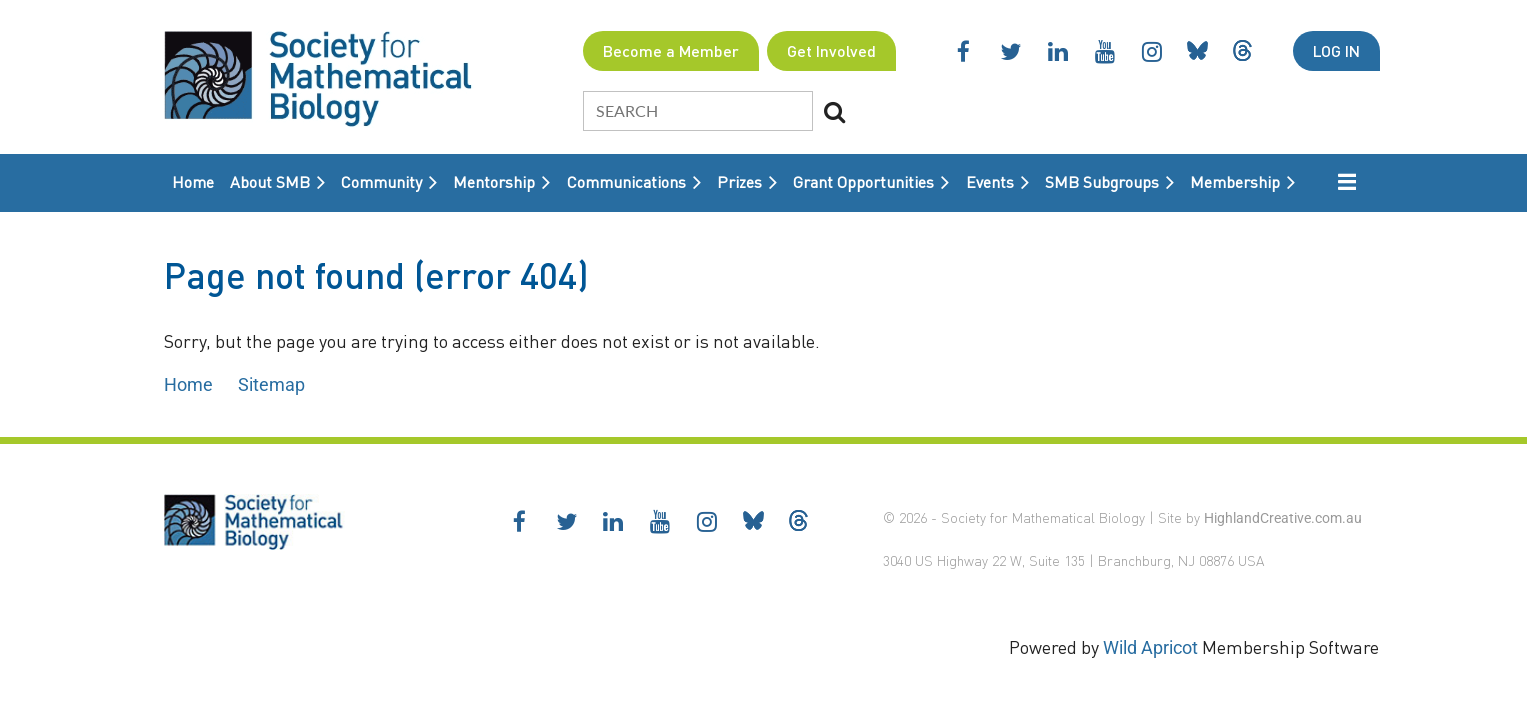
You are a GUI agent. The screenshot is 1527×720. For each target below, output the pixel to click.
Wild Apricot (1150, 647)
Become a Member (671, 50)
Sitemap (271, 384)
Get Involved (831, 50)
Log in (1336, 50)
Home (188, 384)
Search (834, 112)
